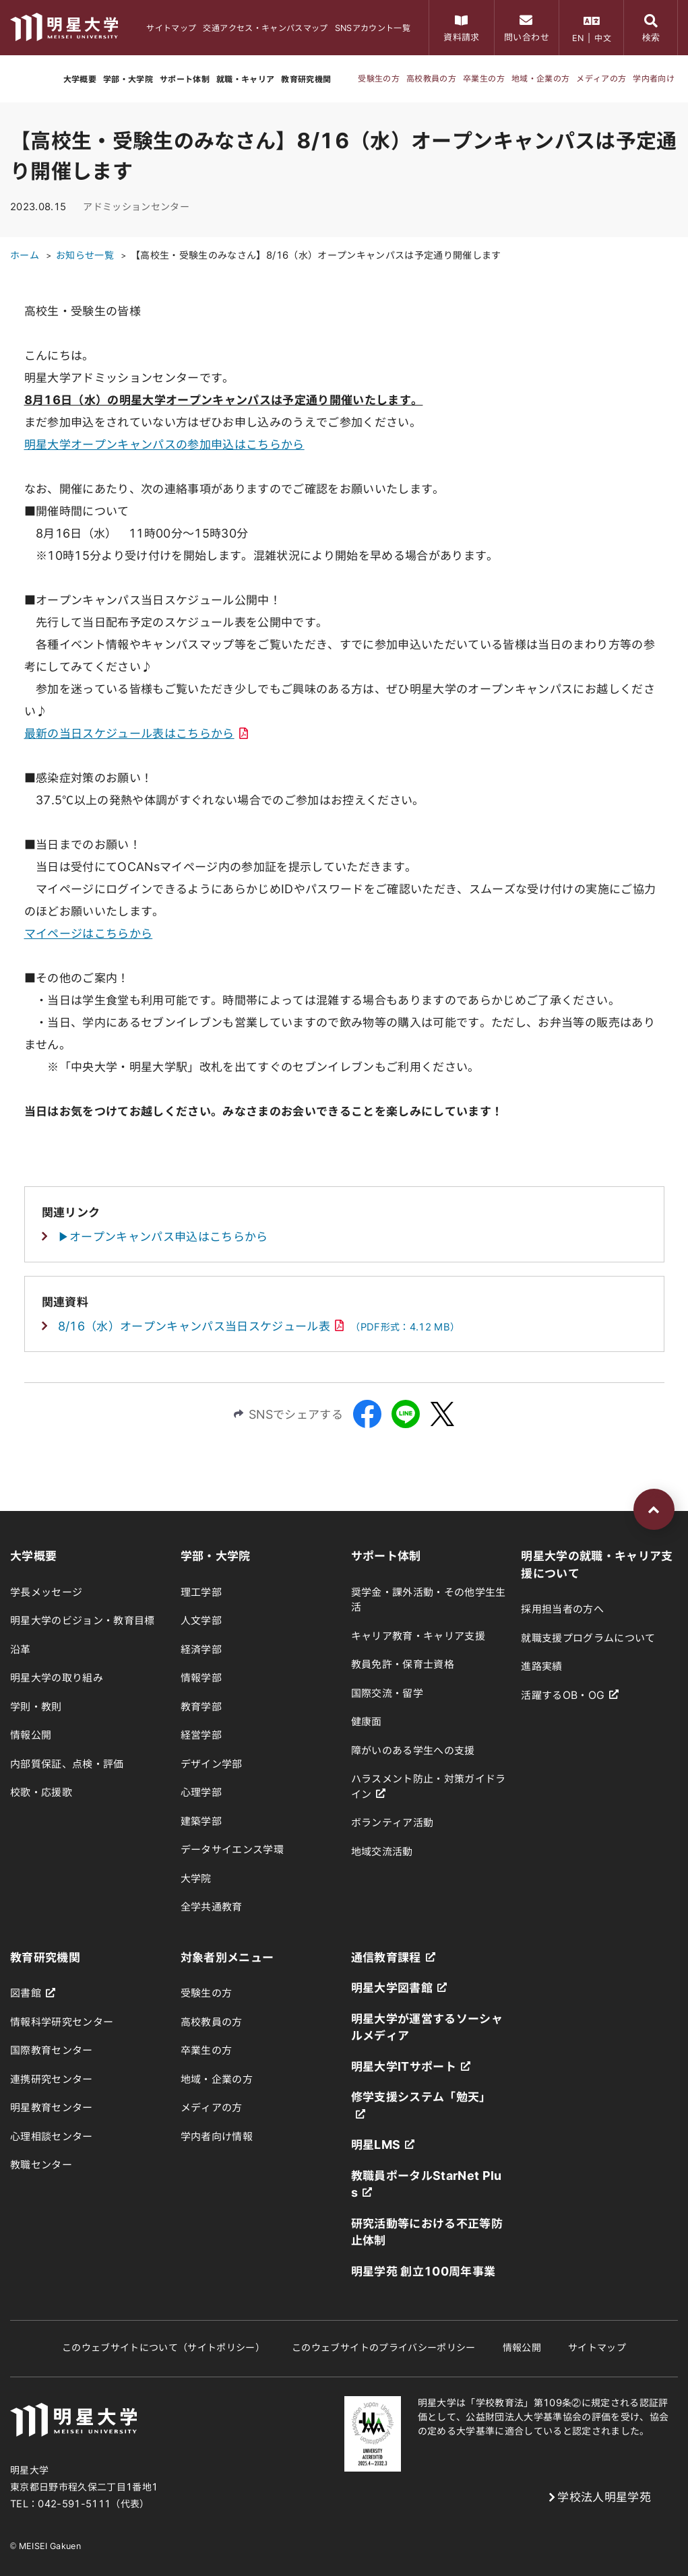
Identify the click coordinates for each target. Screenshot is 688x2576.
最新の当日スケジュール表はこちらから (136, 733)
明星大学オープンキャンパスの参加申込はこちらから (164, 444)
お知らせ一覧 (85, 255)
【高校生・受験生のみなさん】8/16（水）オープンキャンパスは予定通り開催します (316, 255)
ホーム (24, 255)
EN (578, 38)
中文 (602, 38)
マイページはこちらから (88, 933)
